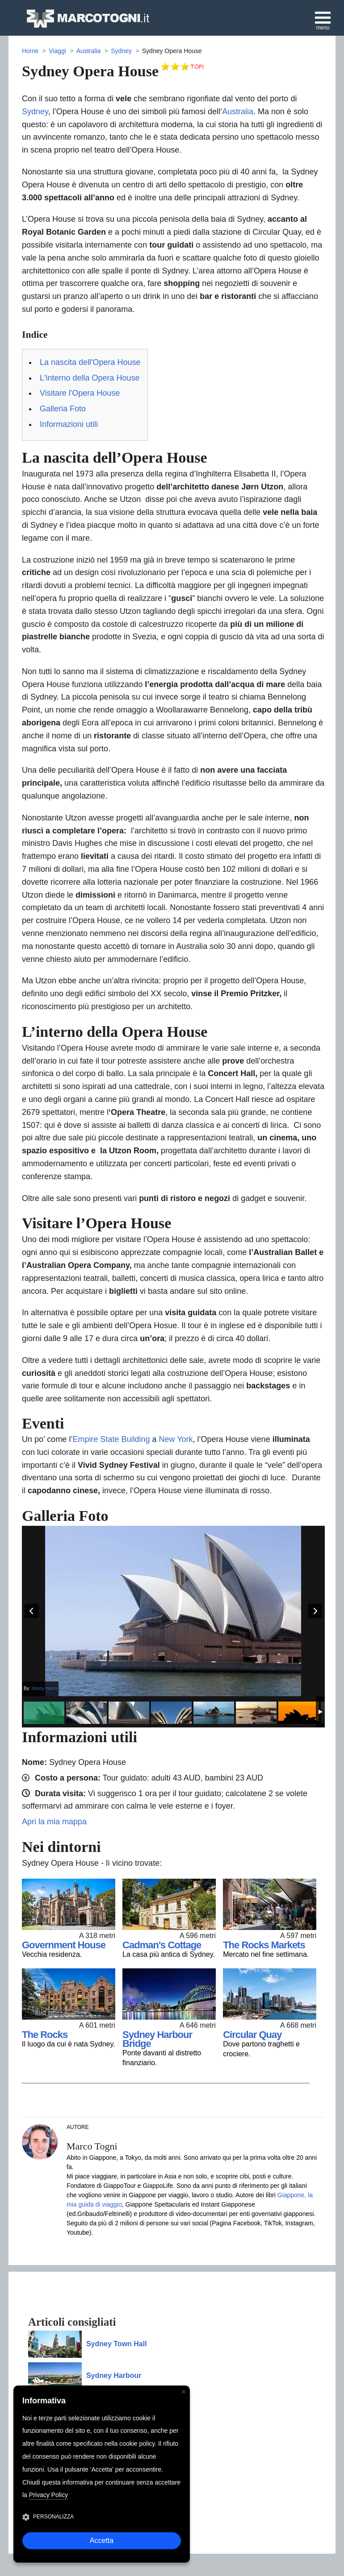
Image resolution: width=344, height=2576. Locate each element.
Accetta (101, 2540)
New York (176, 1439)
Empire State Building (111, 1439)
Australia (88, 50)
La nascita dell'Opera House (90, 362)
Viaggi (57, 50)
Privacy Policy (48, 2494)
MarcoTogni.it (87, 18)
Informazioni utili (69, 424)
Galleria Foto (63, 408)
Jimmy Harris (44, 1688)
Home (30, 50)
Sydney (121, 50)
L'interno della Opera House (90, 377)
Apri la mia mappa (54, 1821)
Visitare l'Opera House (80, 393)
